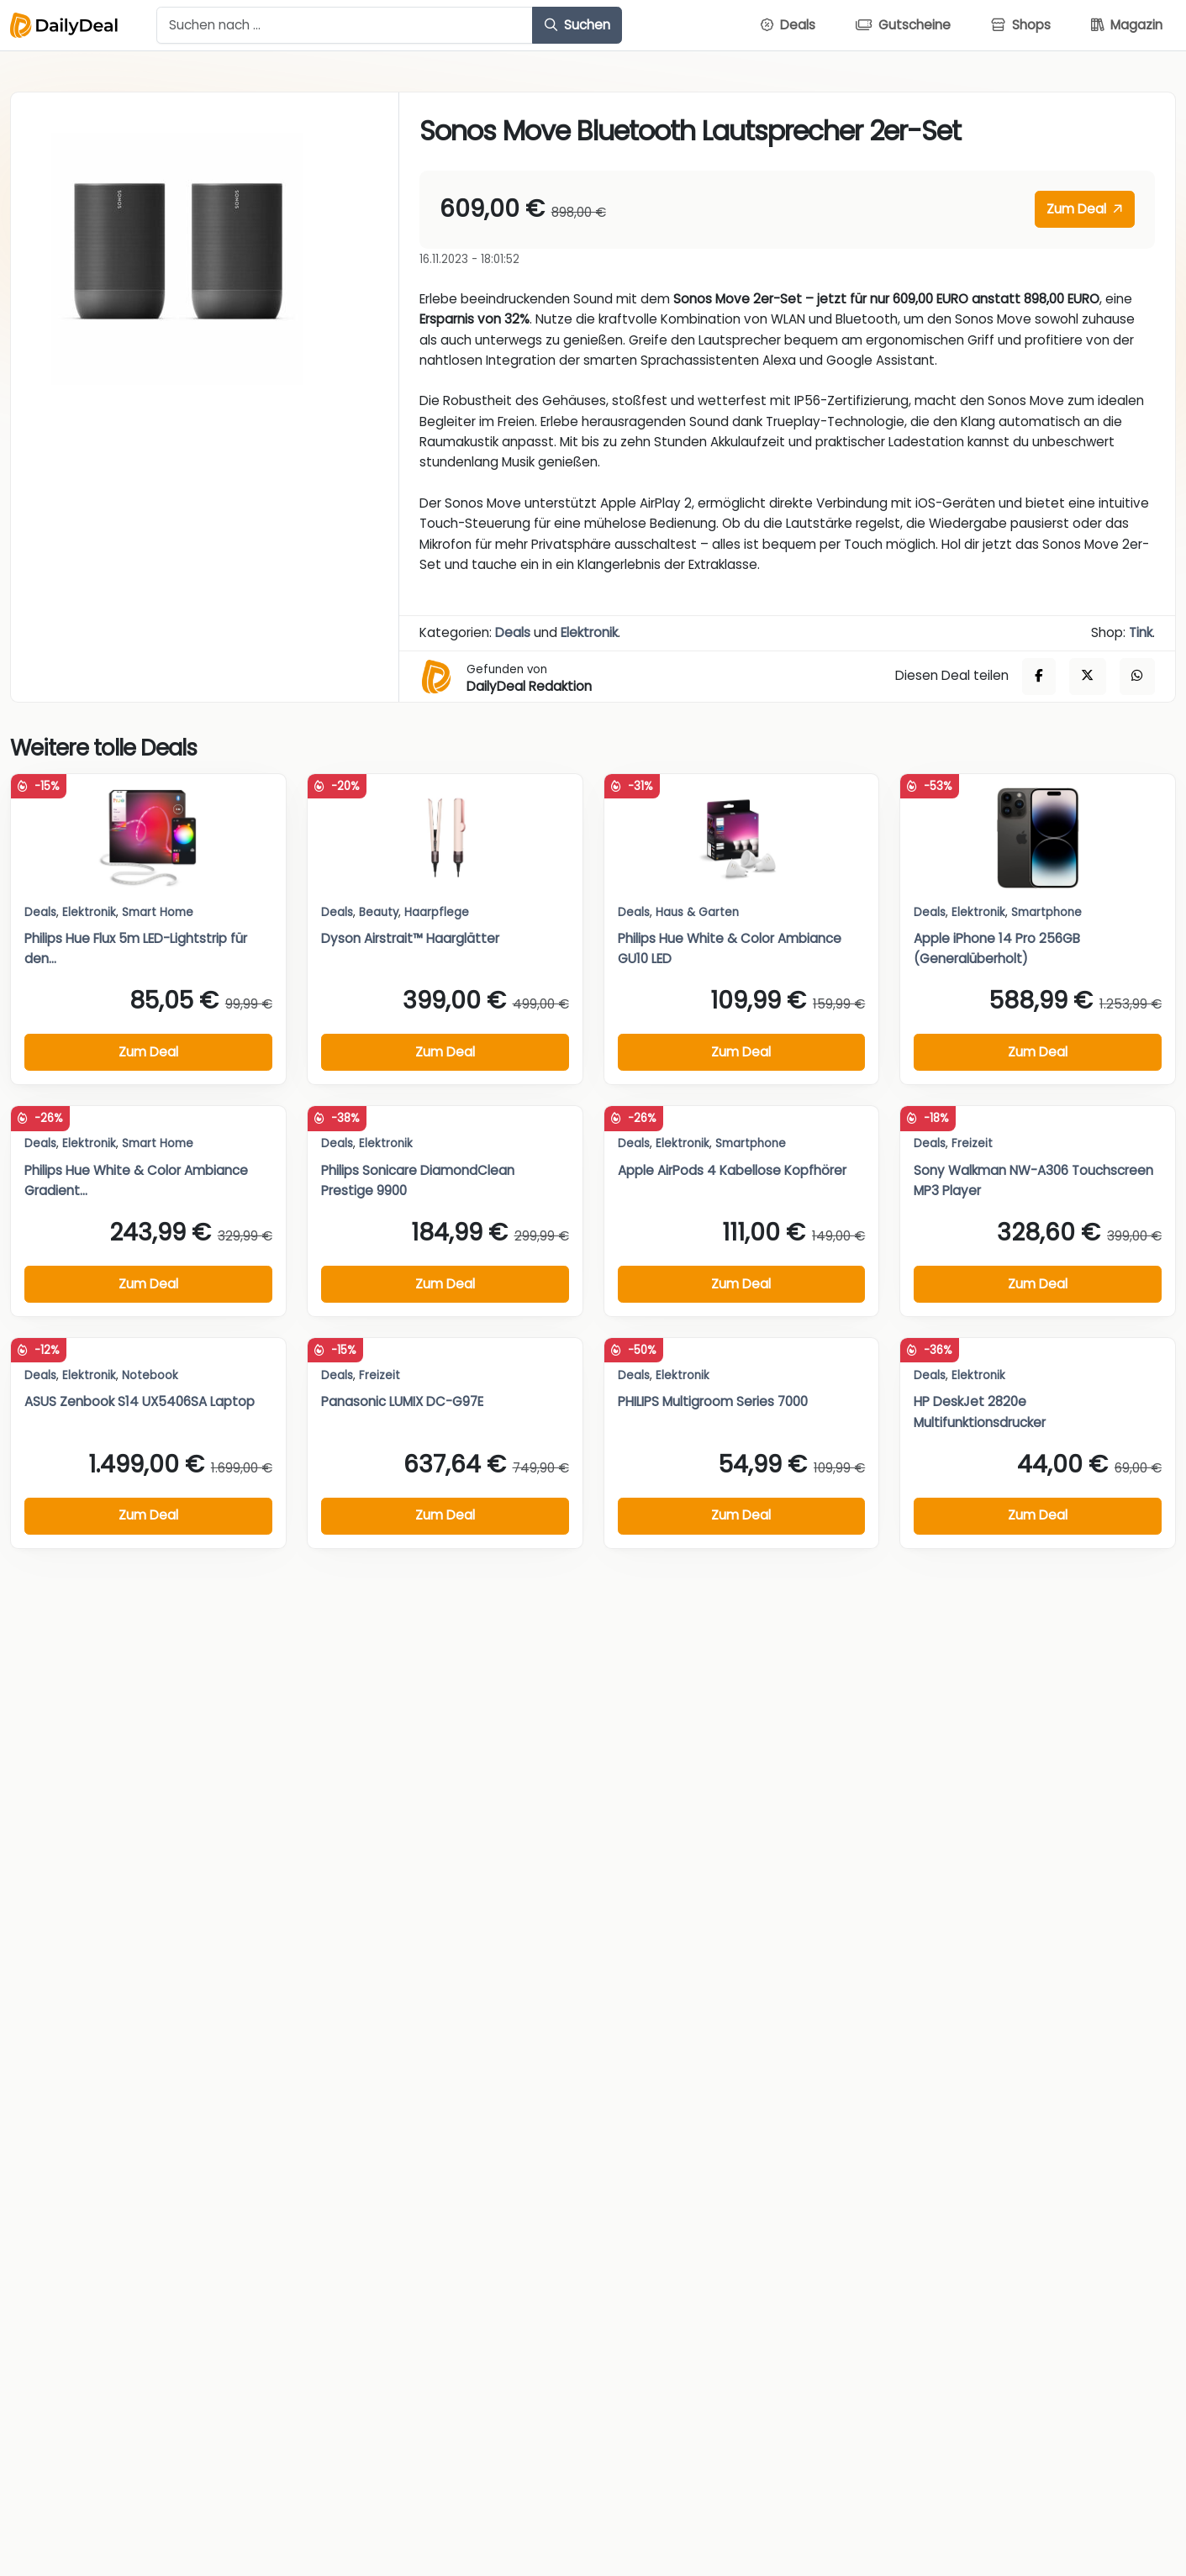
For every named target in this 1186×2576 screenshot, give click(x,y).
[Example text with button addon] (344, 25)
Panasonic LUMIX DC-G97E (402, 1401)
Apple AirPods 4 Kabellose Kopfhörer (732, 1170)
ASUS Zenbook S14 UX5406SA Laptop (139, 1401)
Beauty (378, 912)
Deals (512, 632)
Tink (1140, 632)
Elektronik (589, 632)
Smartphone (1046, 912)
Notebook (150, 1375)
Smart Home (157, 912)
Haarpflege (436, 912)
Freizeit (972, 1143)
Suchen (577, 25)
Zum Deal (1084, 209)
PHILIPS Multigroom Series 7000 (713, 1401)
